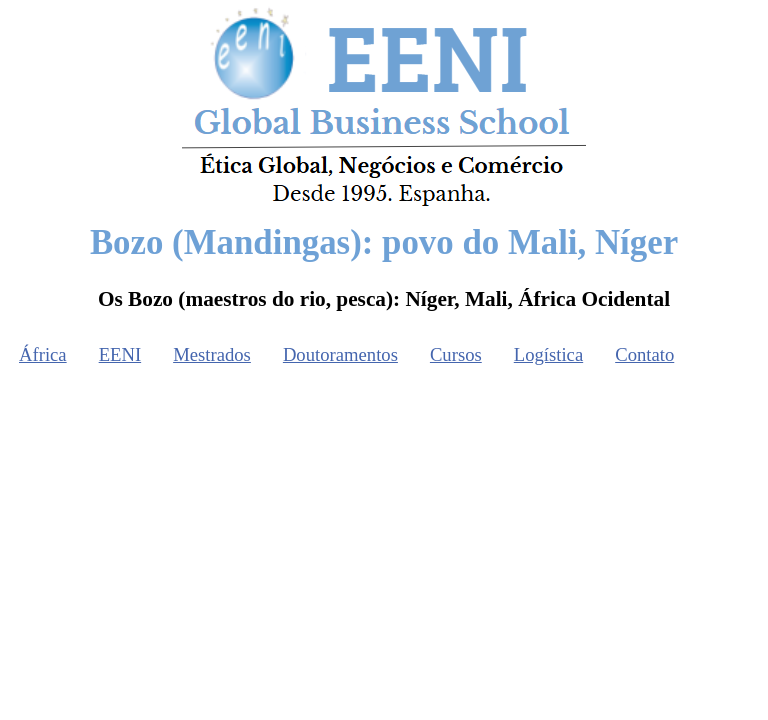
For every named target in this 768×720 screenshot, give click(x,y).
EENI (120, 354)
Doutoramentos (340, 354)
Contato (644, 354)
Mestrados (212, 354)
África (43, 354)
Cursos (456, 354)
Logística (548, 354)
